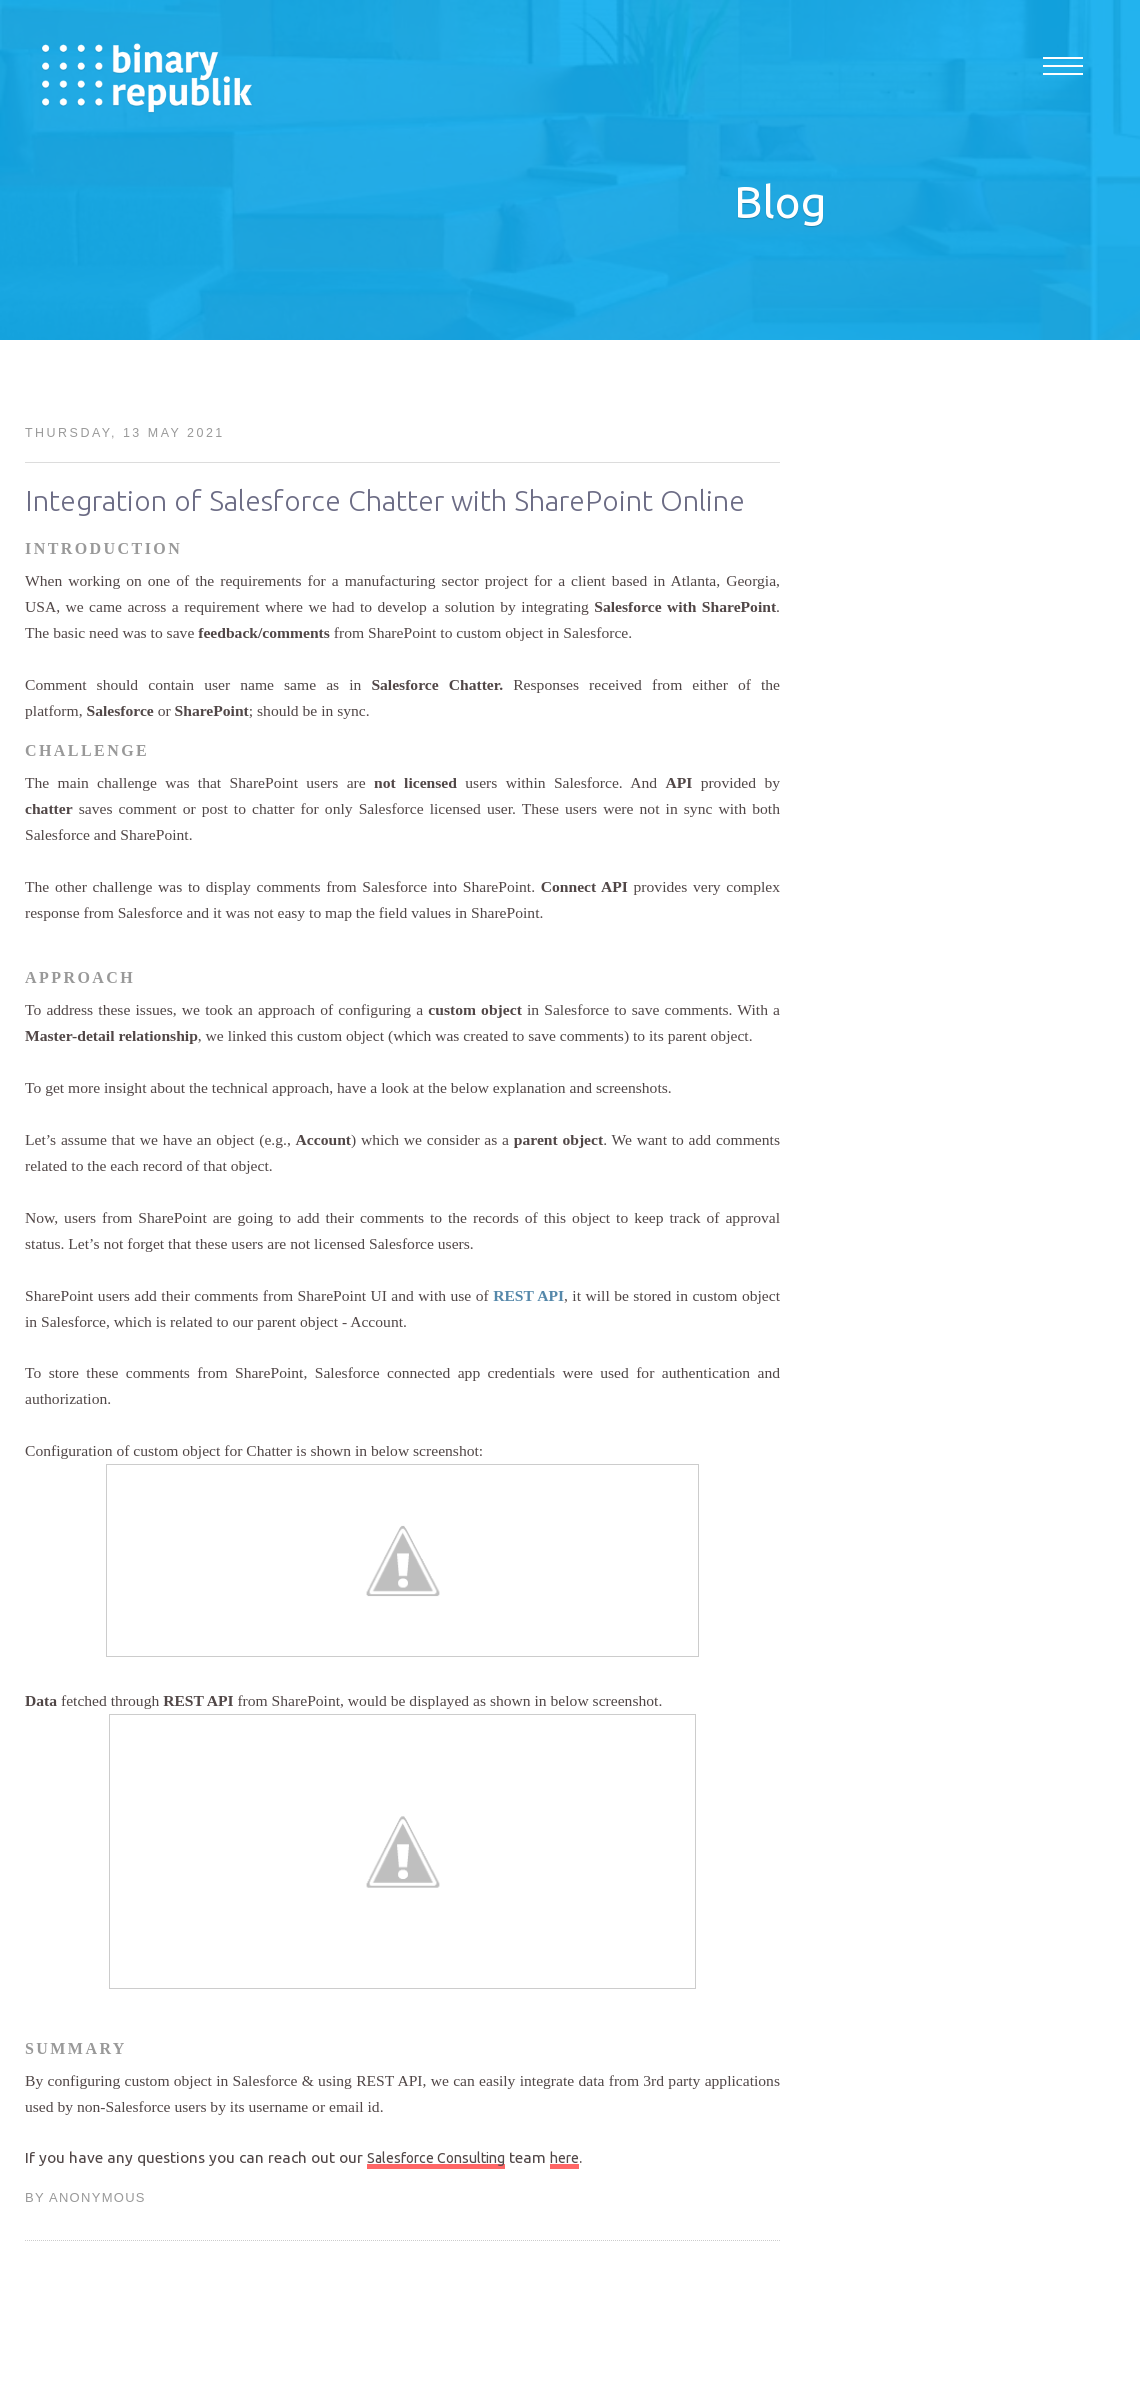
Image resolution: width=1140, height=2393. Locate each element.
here (564, 2158)
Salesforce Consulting (436, 2158)
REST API (528, 1295)
